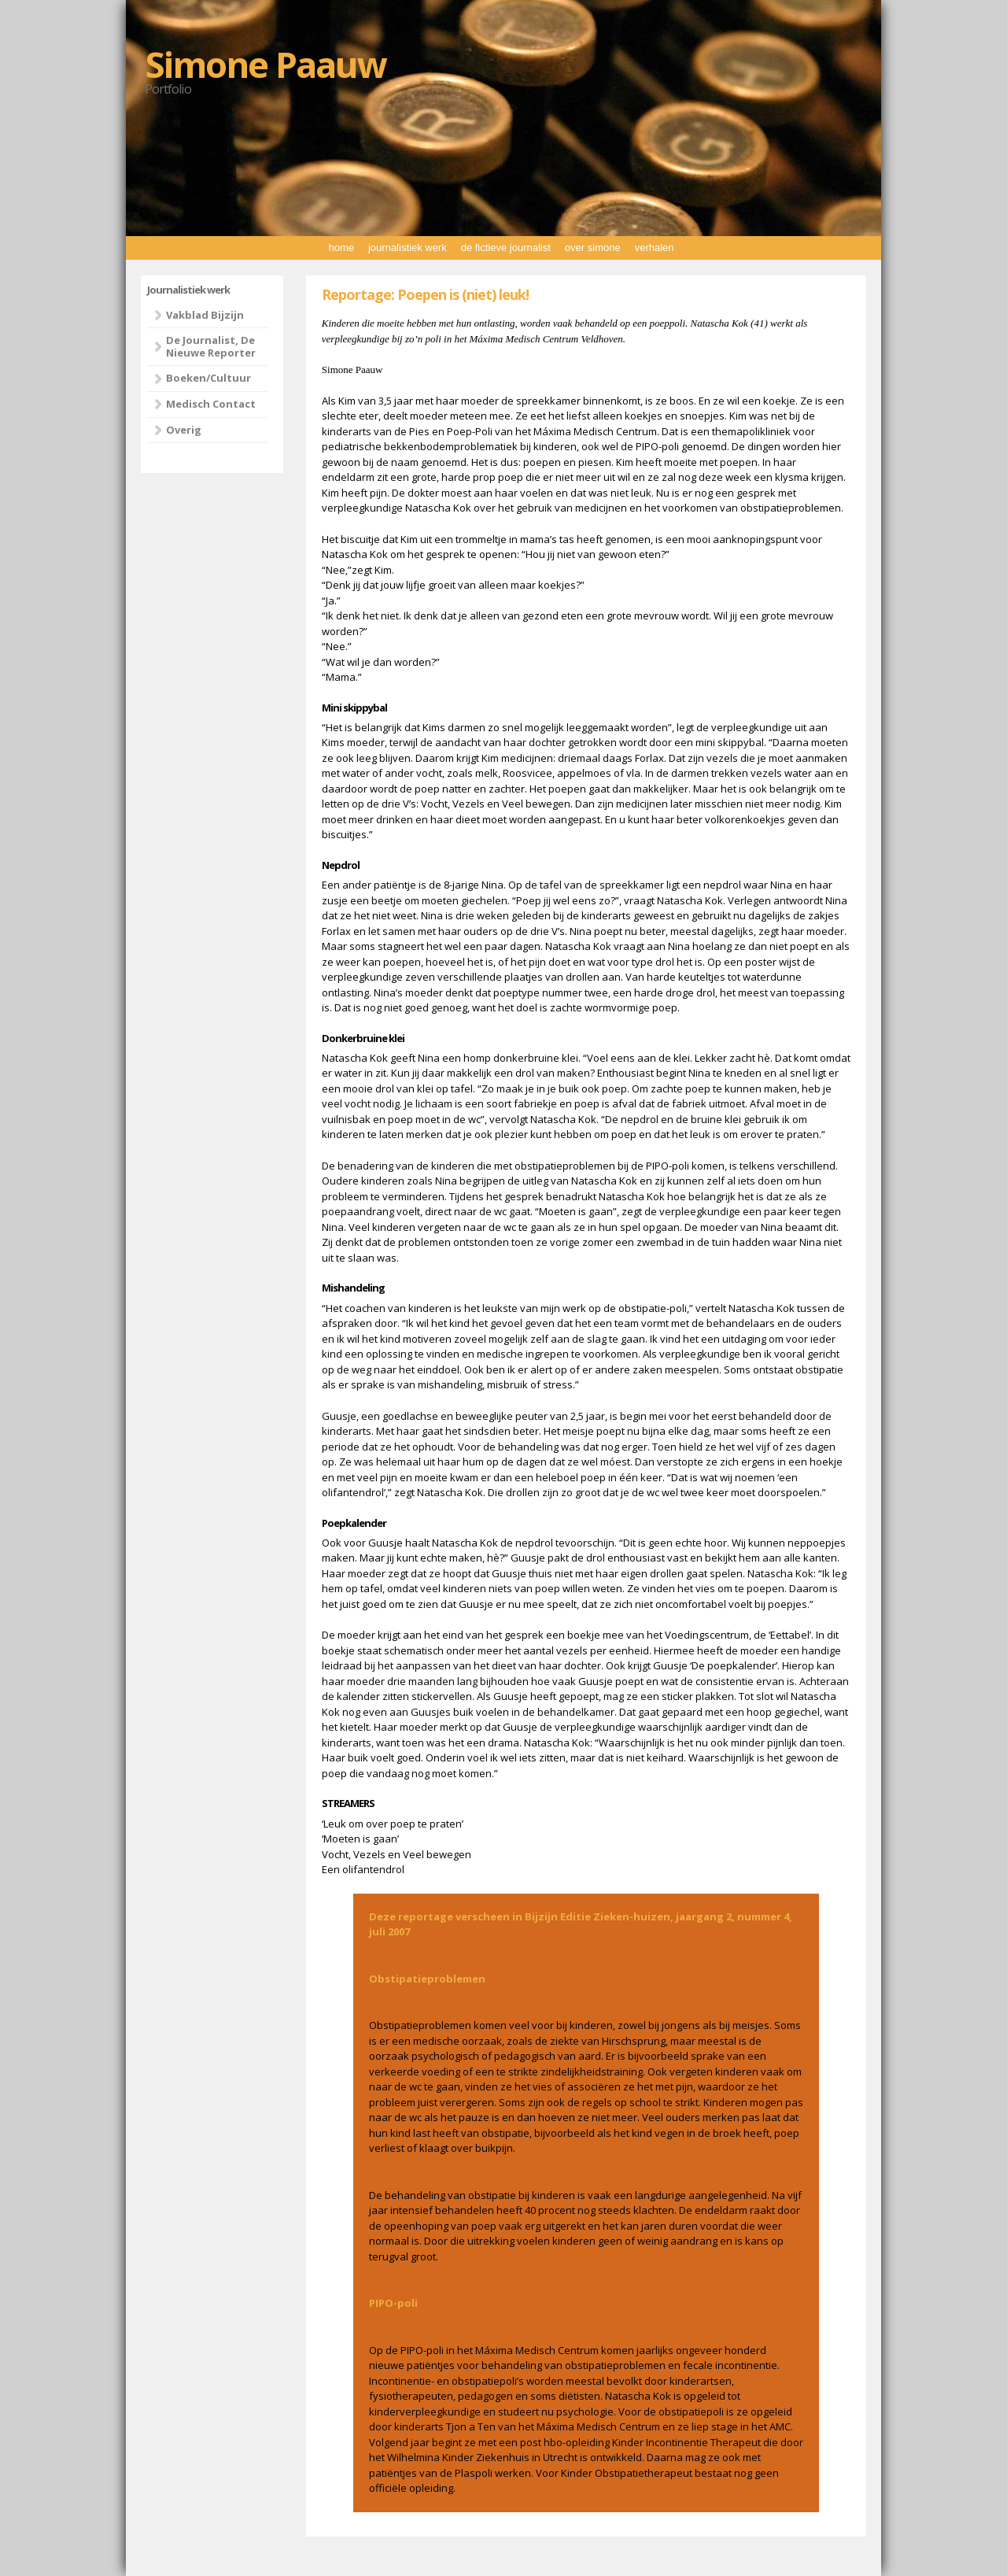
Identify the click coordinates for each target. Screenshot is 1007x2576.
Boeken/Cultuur (208, 378)
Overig (183, 430)
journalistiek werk (407, 247)
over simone (593, 247)
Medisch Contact (211, 404)
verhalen (654, 247)
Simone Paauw (265, 63)
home (341, 247)
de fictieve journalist (506, 247)
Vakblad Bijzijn (205, 315)
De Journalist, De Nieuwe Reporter (211, 346)
